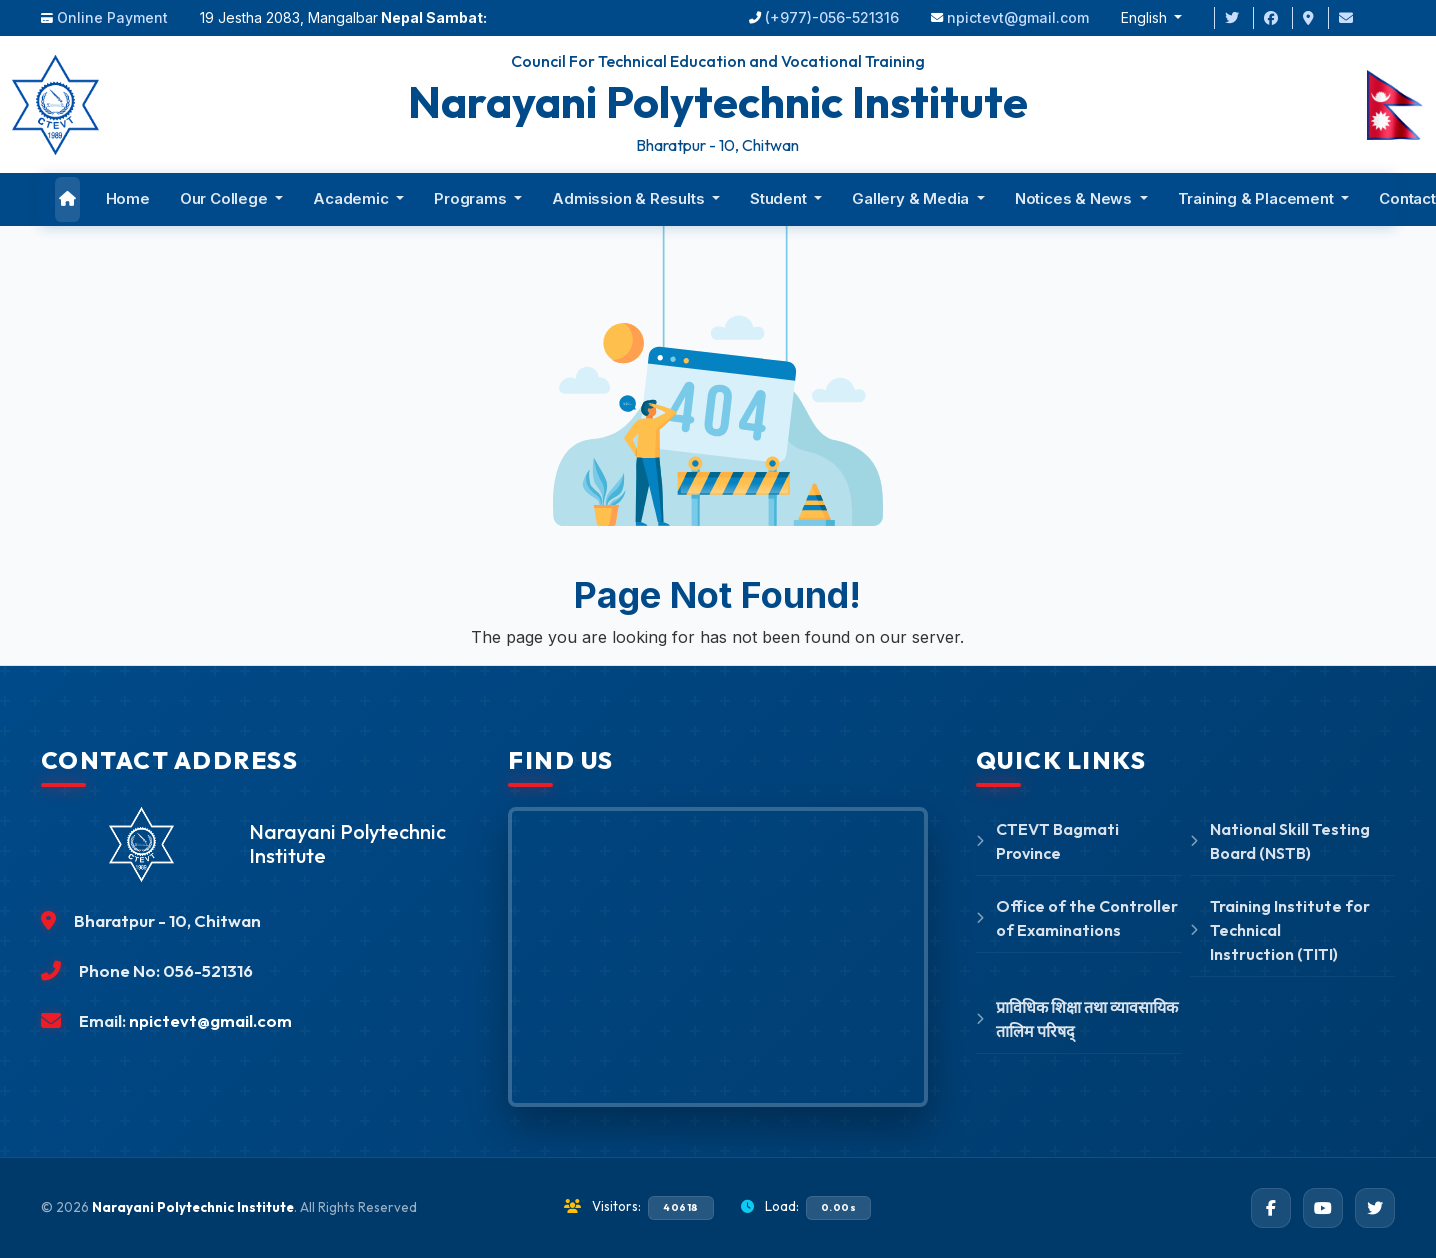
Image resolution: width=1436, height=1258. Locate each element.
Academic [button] (352, 198)
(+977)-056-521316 (832, 17)
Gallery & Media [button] (912, 198)
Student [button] (780, 198)
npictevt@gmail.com (1018, 17)
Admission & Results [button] (630, 198)
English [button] (1146, 17)
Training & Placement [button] (1258, 198)
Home (128, 198)
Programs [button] (472, 198)
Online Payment (112, 17)
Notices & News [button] (1075, 198)
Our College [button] (226, 198)
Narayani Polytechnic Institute (193, 1207)
